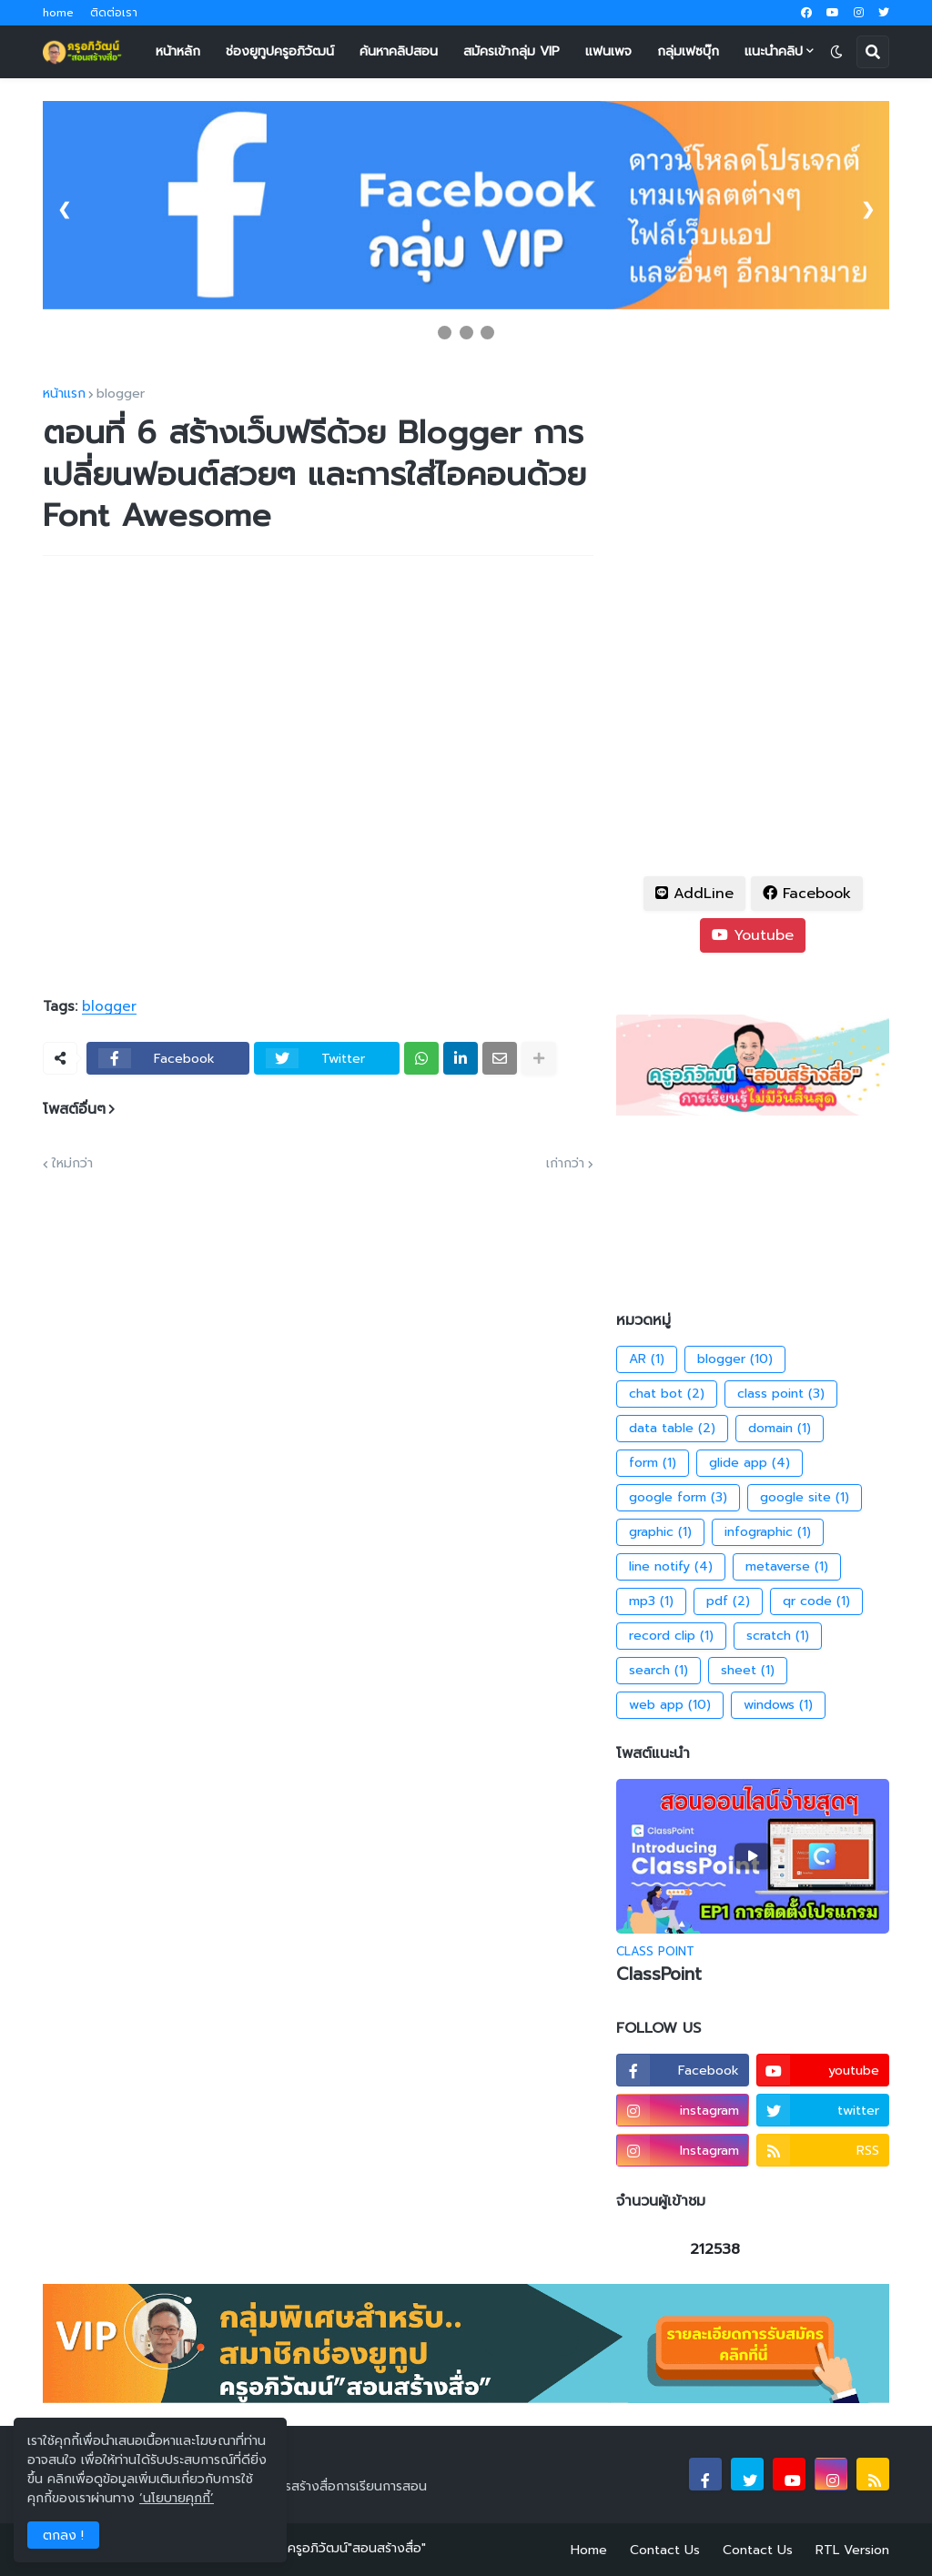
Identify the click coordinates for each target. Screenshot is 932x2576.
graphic (660, 1532)
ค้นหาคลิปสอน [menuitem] (399, 51)
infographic (767, 1532)
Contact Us (665, 2550)
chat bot (666, 1394)
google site (804, 1497)
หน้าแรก (64, 394)
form (652, 1463)
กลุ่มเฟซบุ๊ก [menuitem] (688, 51)
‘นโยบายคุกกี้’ (176, 2498)
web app (670, 1705)
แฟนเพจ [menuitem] (608, 51)
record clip (671, 1636)
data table (672, 1428)
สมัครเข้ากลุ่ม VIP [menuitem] (511, 51)
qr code (816, 1601)
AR (646, 1359)
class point (781, 1394)
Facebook (807, 893)
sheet (748, 1670)
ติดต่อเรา (113, 13)
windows (778, 1705)
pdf (728, 1601)
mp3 (651, 1601)
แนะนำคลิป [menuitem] (774, 51)
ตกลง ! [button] (63, 2535)
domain (779, 1428)
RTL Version (852, 2550)
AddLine (694, 893)
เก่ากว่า (565, 1163)
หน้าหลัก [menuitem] (178, 51)
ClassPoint (659, 1975)
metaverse (786, 1567)
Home (589, 2550)
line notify (671, 1567)
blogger (120, 394)
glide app (749, 1463)
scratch (777, 1636)
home (58, 13)
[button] (836, 51)
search (658, 1670)
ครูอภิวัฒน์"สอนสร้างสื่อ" (357, 2548)
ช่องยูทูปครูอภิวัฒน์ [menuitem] (280, 51)
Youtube (753, 935)
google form (678, 1497)
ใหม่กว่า (72, 1163)
